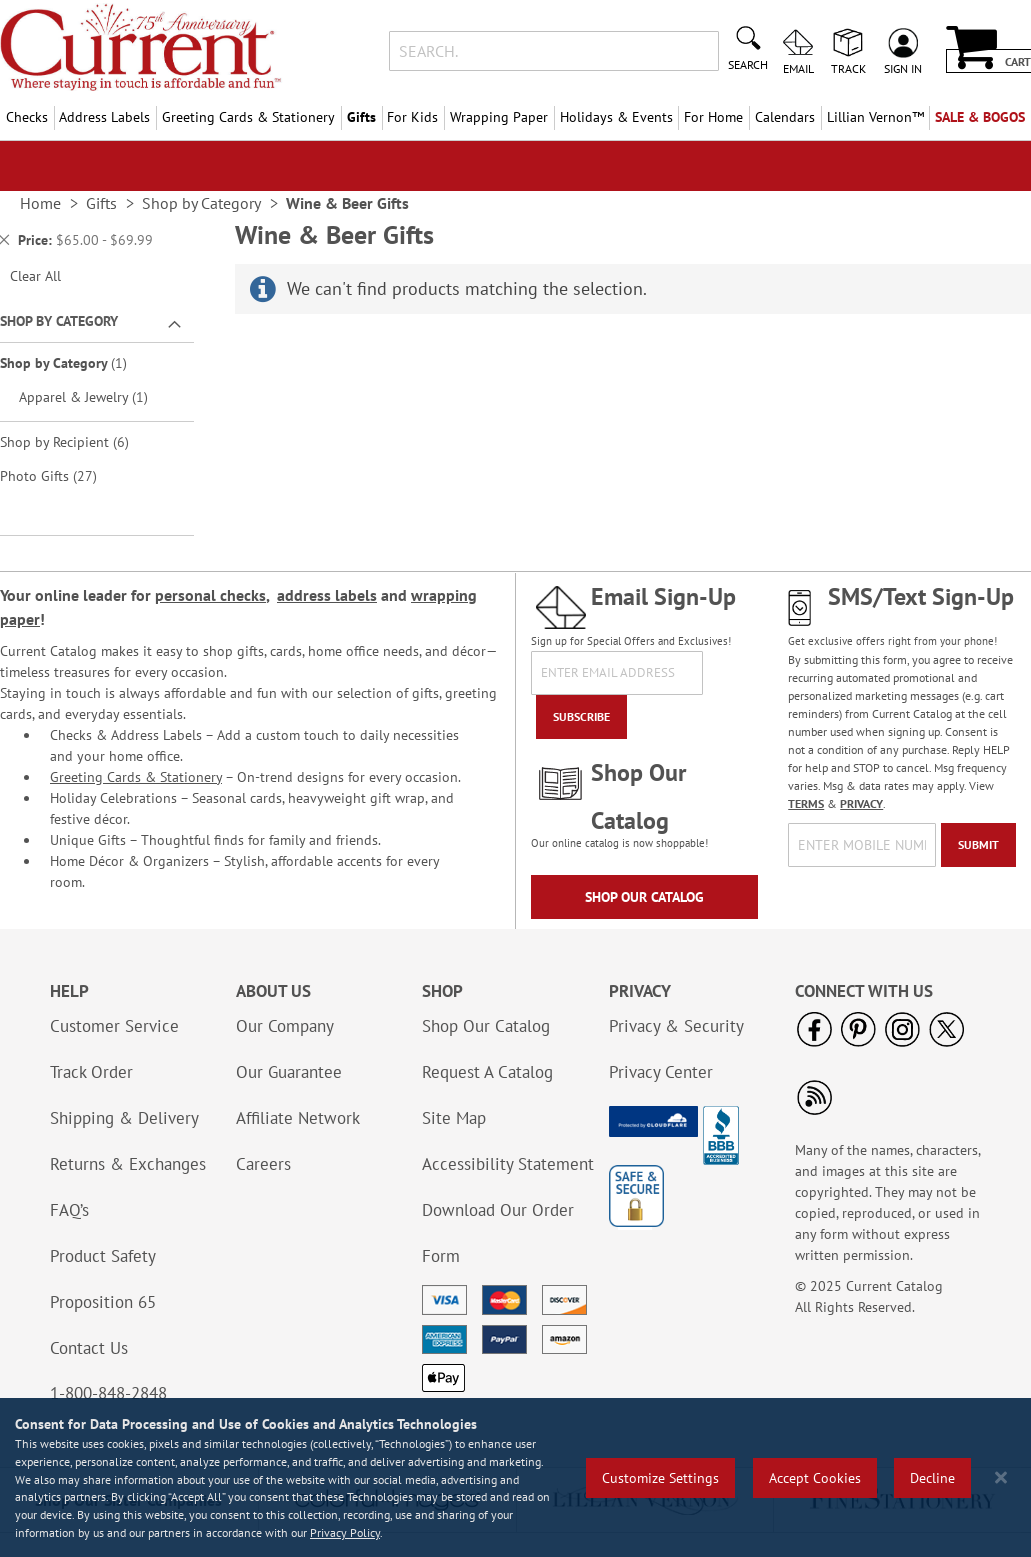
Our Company (285, 1026)
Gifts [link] (101, 203)
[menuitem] (875, 117)
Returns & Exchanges (128, 1164)
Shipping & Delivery (124, 1118)
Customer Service (114, 1026)
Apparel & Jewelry (94, 396)
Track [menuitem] (848, 68)
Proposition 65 (103, 1302)
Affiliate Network (298, 1118)
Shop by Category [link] (201, 203)
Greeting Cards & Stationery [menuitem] (248, 117)
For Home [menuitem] (713, 117)
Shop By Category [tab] (59, 321)
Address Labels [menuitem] (104, 117)
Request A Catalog (487, 1072)
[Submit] (978, 845)
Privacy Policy (345, 1532)
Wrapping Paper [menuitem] (499, 117)
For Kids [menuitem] (412, 117)
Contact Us (89, 1348)
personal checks (210, 595)
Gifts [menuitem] (361, 117)
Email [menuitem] (798, 68)
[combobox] (554, 51)
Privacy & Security (676, 1026)
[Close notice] (1001, 1477)
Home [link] (40, 203)
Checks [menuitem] (27, 117)
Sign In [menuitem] (903, 68)
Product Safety (103, 1256)
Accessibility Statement (508, 1164)
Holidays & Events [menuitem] (616, 117)
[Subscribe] (581, 717)
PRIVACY (861, 803)
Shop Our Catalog (644, 897)
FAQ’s (69, 1210)
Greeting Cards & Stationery (136, 777)
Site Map (454, 1118)
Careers (263, 1164)
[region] (515, 1477)
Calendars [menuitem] (785, 117)
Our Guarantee (289, 1072)
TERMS (806, 803)
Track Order (91, 1072)
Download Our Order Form (498, 1233)
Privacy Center (661, 1072)
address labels (327, 595)
